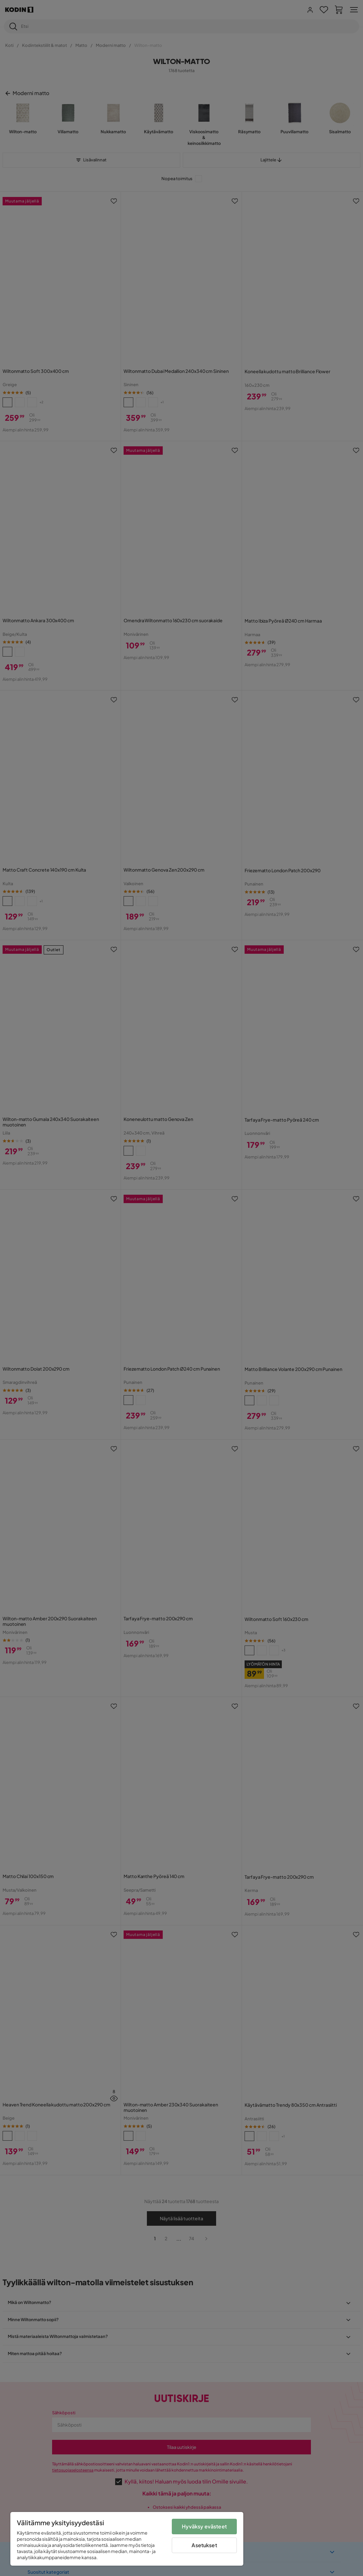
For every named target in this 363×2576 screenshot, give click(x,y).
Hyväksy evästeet (204, 2526)
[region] (126, 2539)
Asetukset (204, 2545)
